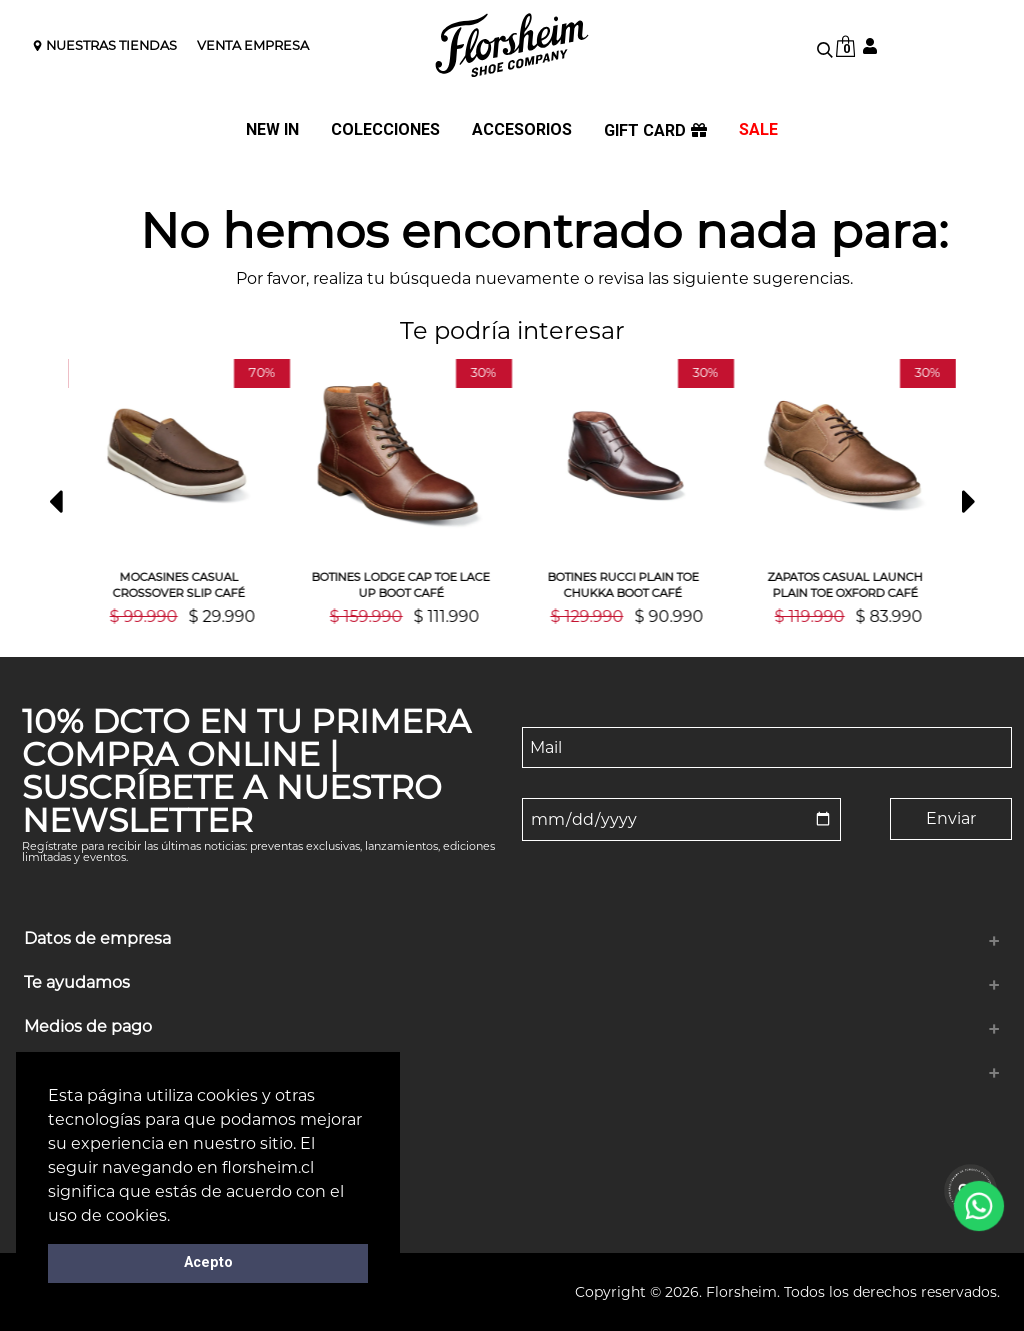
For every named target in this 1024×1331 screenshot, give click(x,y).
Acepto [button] (208, 1262)
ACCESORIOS (522, 130)
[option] (193, 492)
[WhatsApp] (978, 1205)
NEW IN (272, 130)
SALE (758, 130)
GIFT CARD (655, 131)
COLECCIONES (385, 130)
